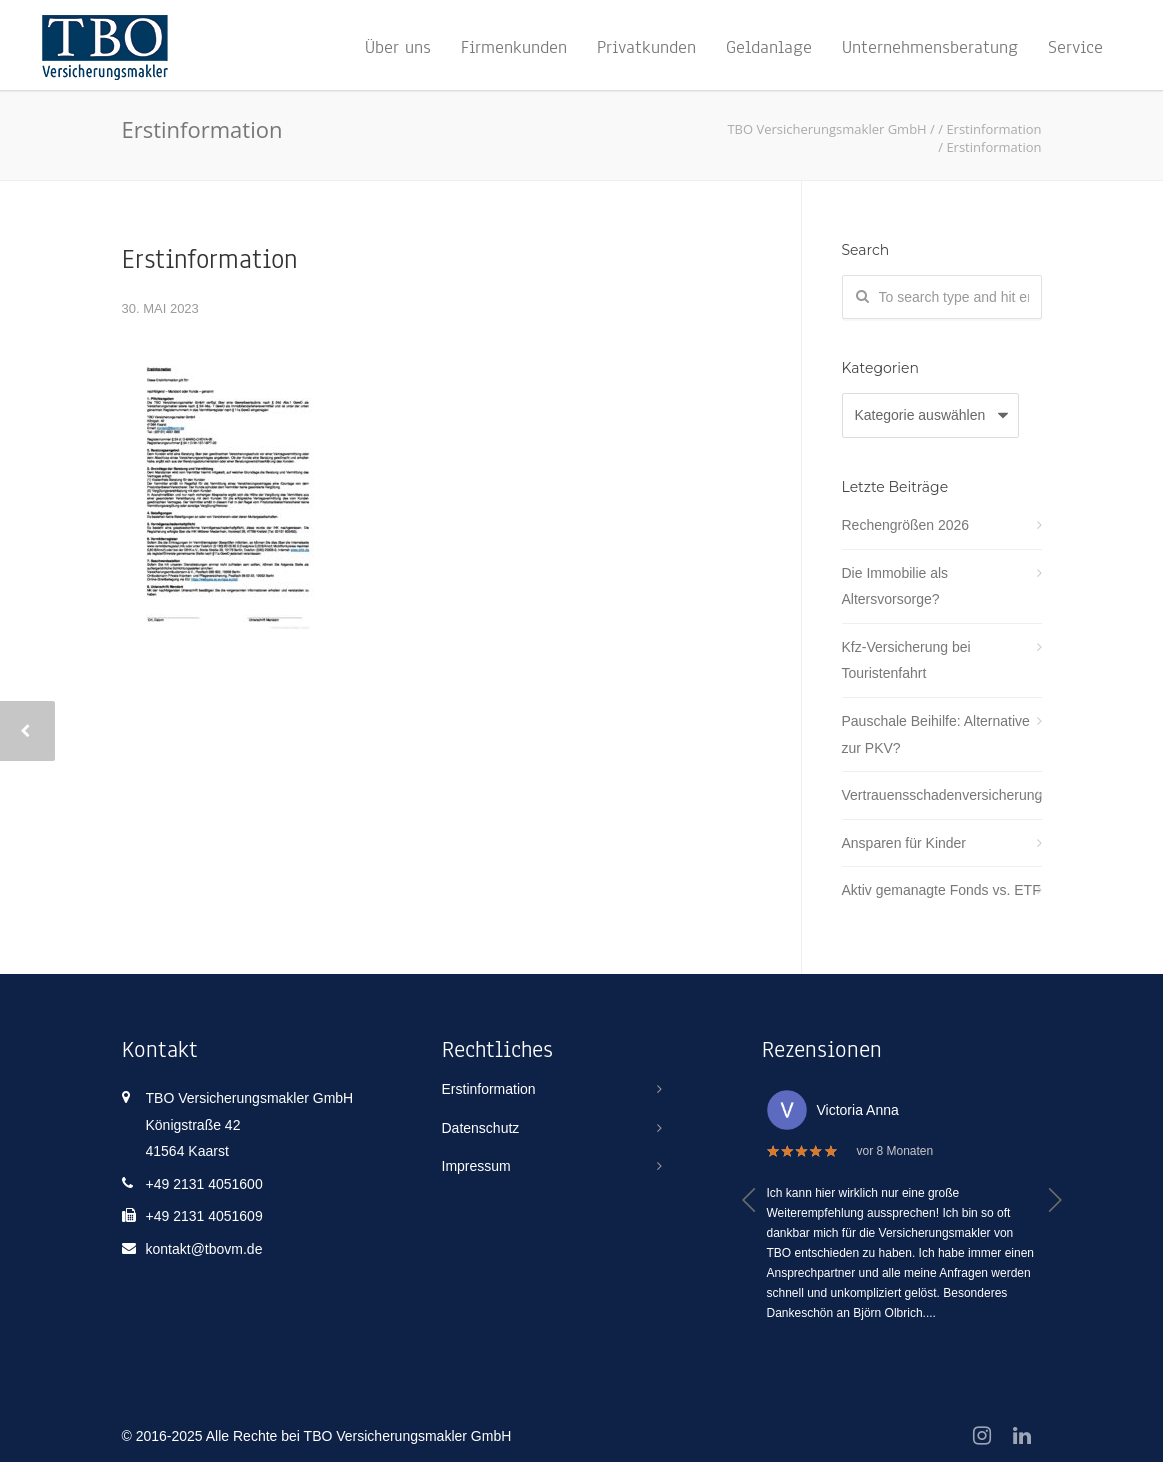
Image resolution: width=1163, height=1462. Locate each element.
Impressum (476, 1166)
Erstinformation (209, 259)
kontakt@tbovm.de (204, 1249)
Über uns (398, 47)
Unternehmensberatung (930, 47)
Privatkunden (646, 47)
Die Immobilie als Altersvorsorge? (895, 586)
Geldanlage (769, 47)
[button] (749, 1200)
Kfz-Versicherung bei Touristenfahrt (906, 660)
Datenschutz (481, 1128)
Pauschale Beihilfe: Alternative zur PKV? (936, 734)
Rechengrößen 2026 (906, 525)
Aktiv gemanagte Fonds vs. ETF (941, 890)
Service (1075, 47)
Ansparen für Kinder (904, 843)
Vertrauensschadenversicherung (942, 795)
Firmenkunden (514, 47)
